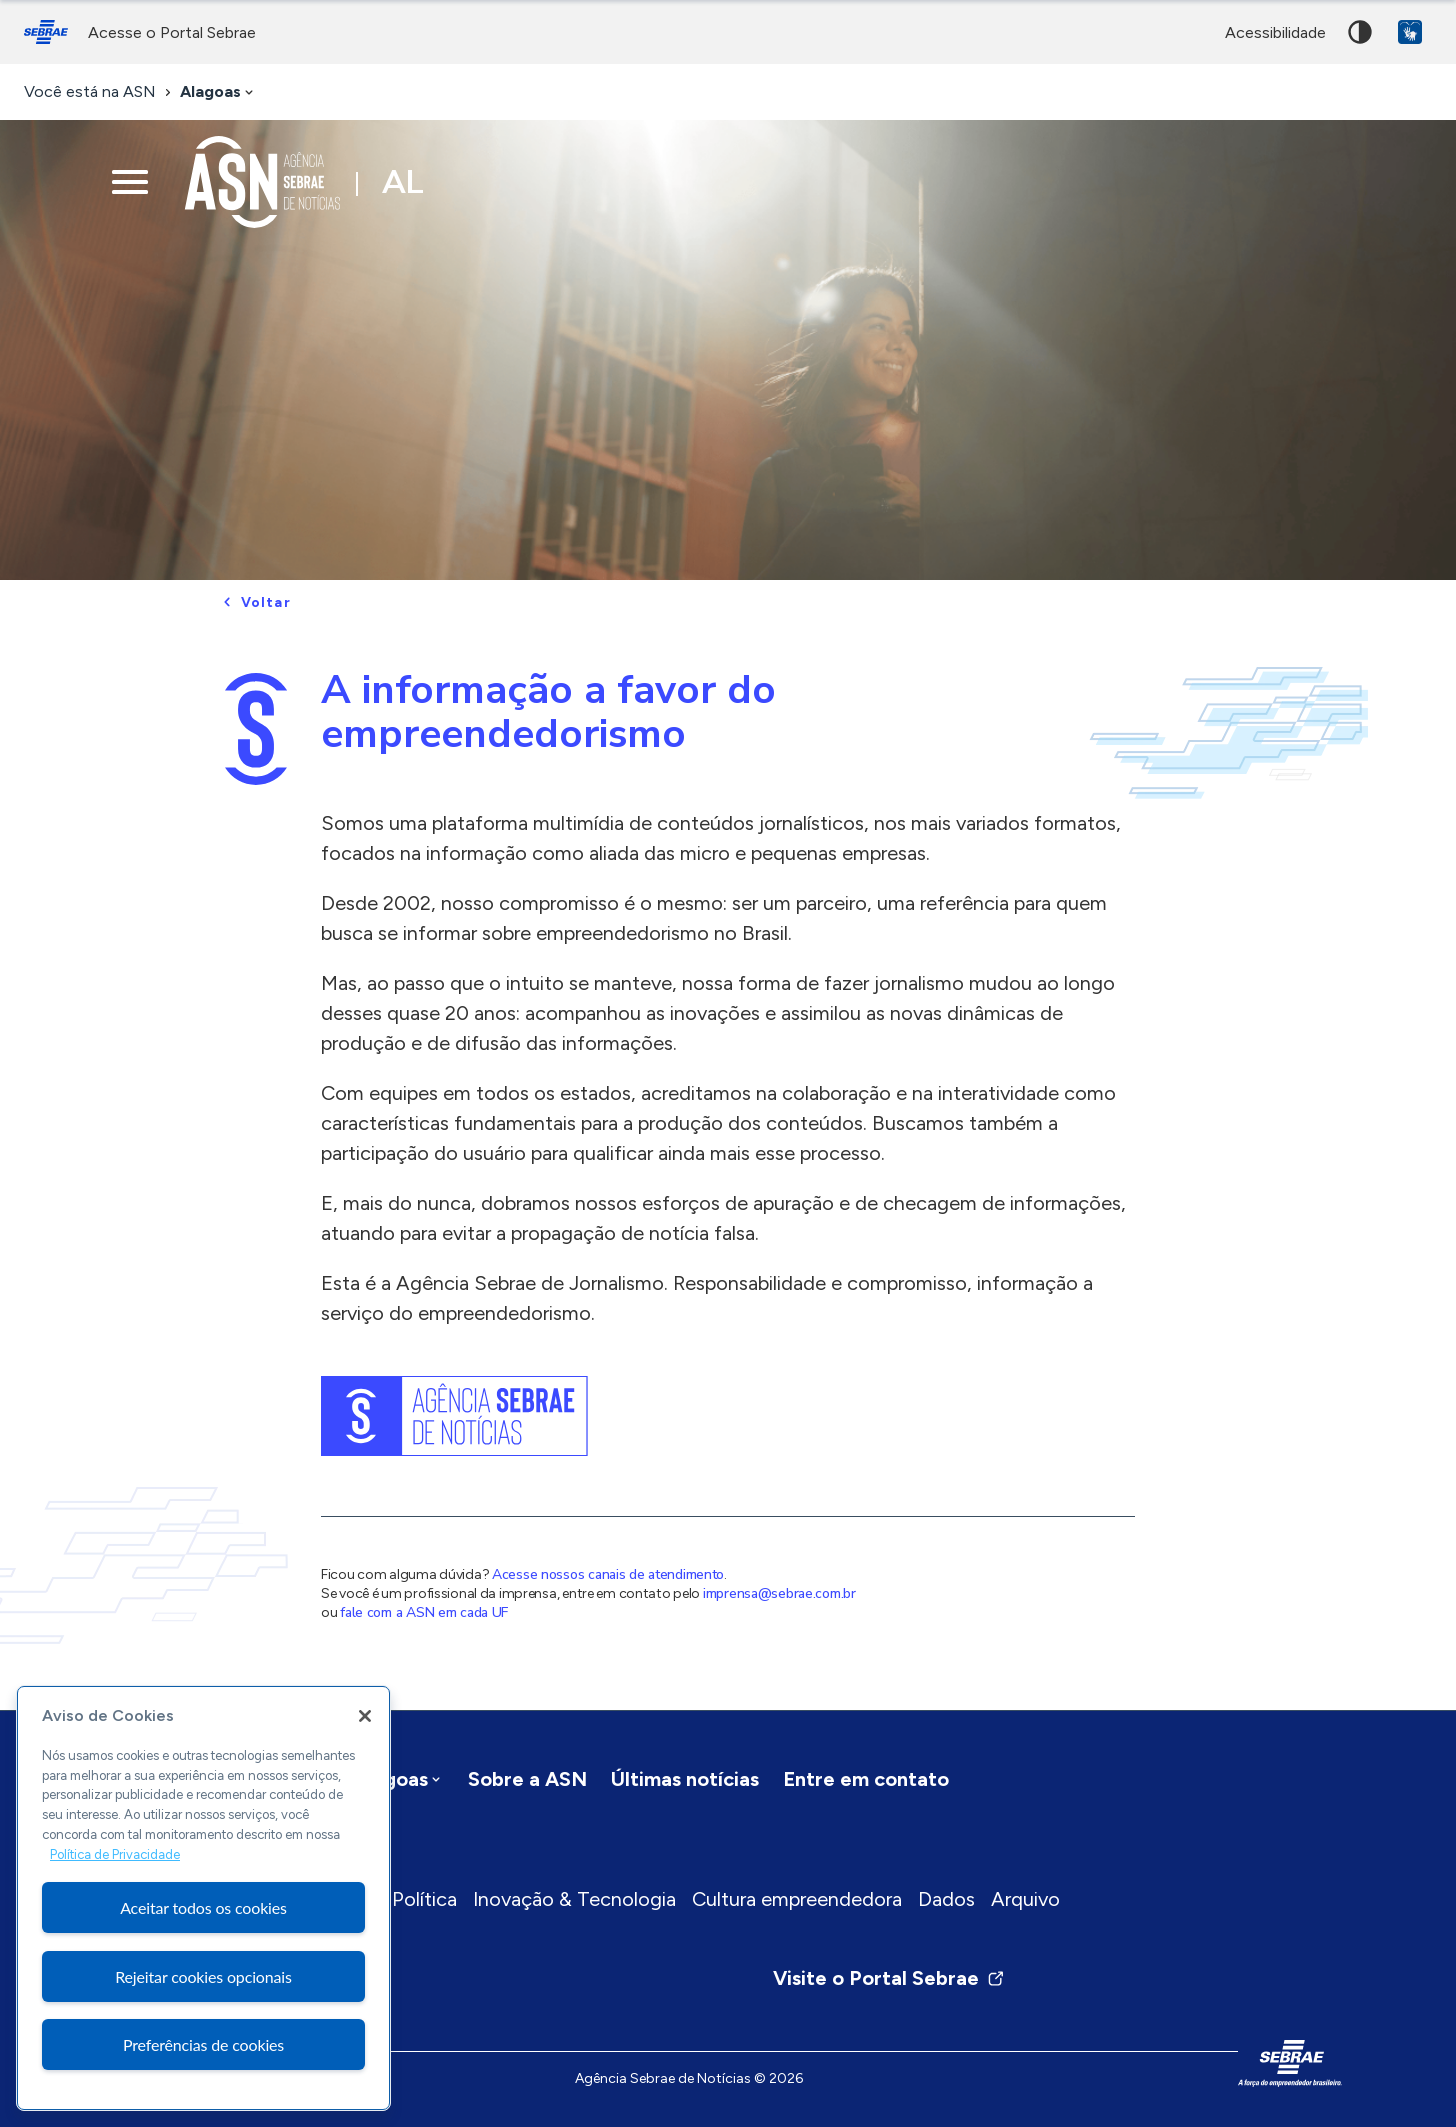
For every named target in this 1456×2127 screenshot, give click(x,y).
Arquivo (1025, 1899)
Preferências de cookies (203, 2044)
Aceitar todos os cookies (203, 1907)
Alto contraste (1360, 32)
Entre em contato (866, 1779)
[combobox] (218, 92)
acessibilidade (1275, 32)
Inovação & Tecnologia (574, 1899)
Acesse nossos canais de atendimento (608, 1574)
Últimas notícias (685, 1779)
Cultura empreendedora (797, 1899)
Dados (946, 1899)
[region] (203, 1898)
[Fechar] (365, 1716)
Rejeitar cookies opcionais (203, 1976)
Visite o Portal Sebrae (889, 1978)
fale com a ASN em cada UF (424, 1612)
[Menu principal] (130, 182)
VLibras (1410, 32)
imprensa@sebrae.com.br (779, 1593)
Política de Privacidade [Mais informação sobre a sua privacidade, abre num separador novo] (115, 1854)
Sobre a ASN (527, 1779)
